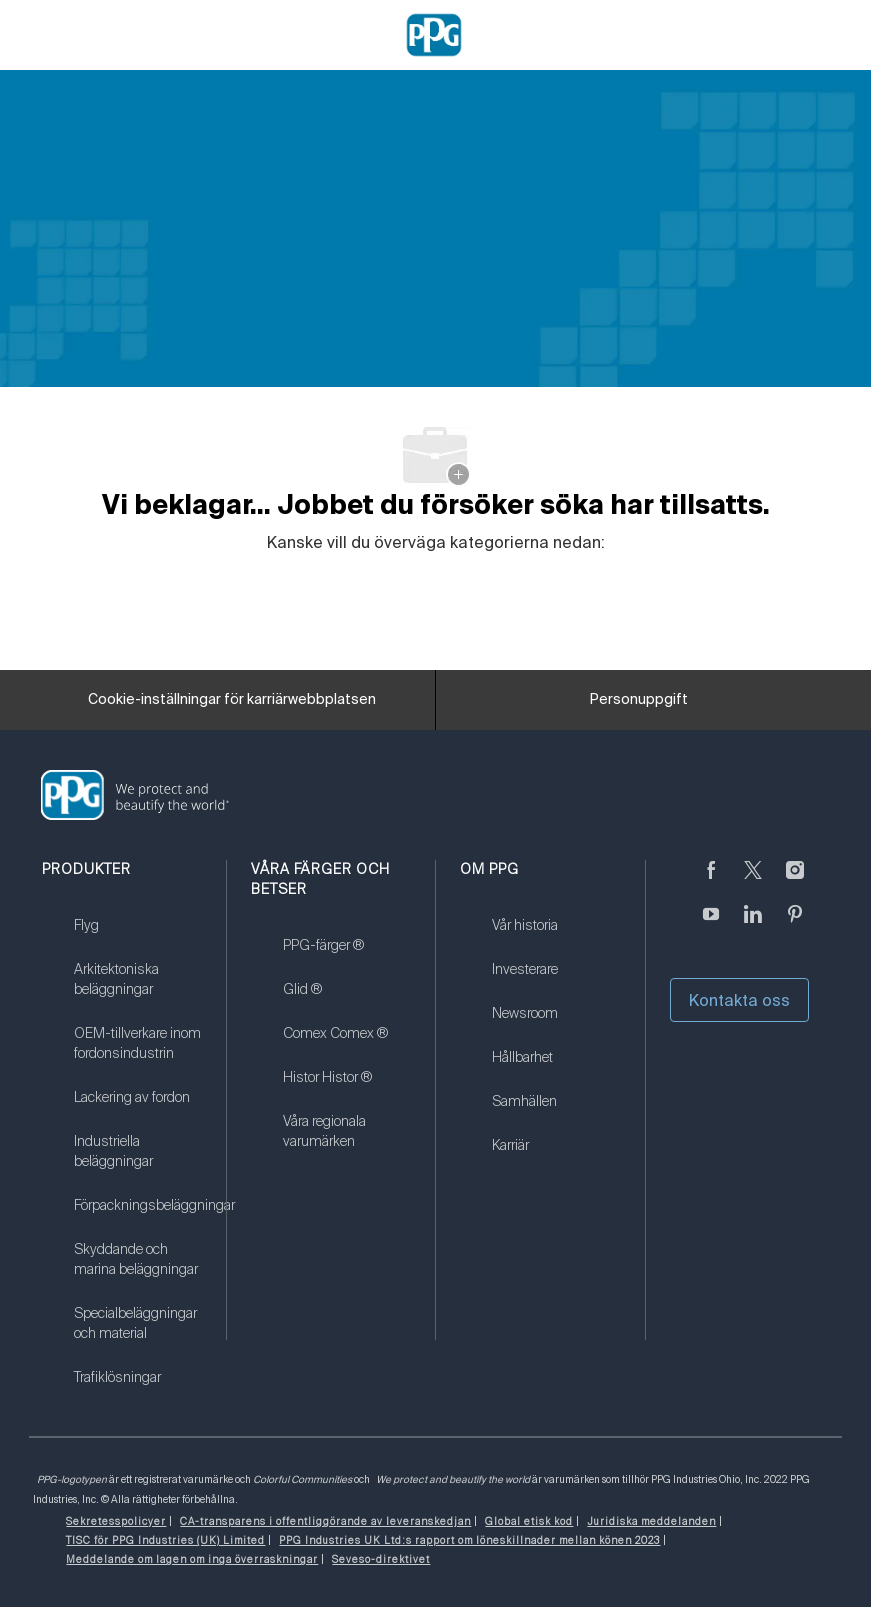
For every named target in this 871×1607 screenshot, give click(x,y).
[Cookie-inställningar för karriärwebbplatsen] (232, 700)
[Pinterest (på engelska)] (795, 926)
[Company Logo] (434, 34)
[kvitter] (753, 882)
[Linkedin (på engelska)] (753, 926)
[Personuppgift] (639, 700)
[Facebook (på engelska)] (711, 882)
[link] (137, 938)
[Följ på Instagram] (795, 882)
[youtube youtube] (711, 926)
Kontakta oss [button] (739, 1000)
